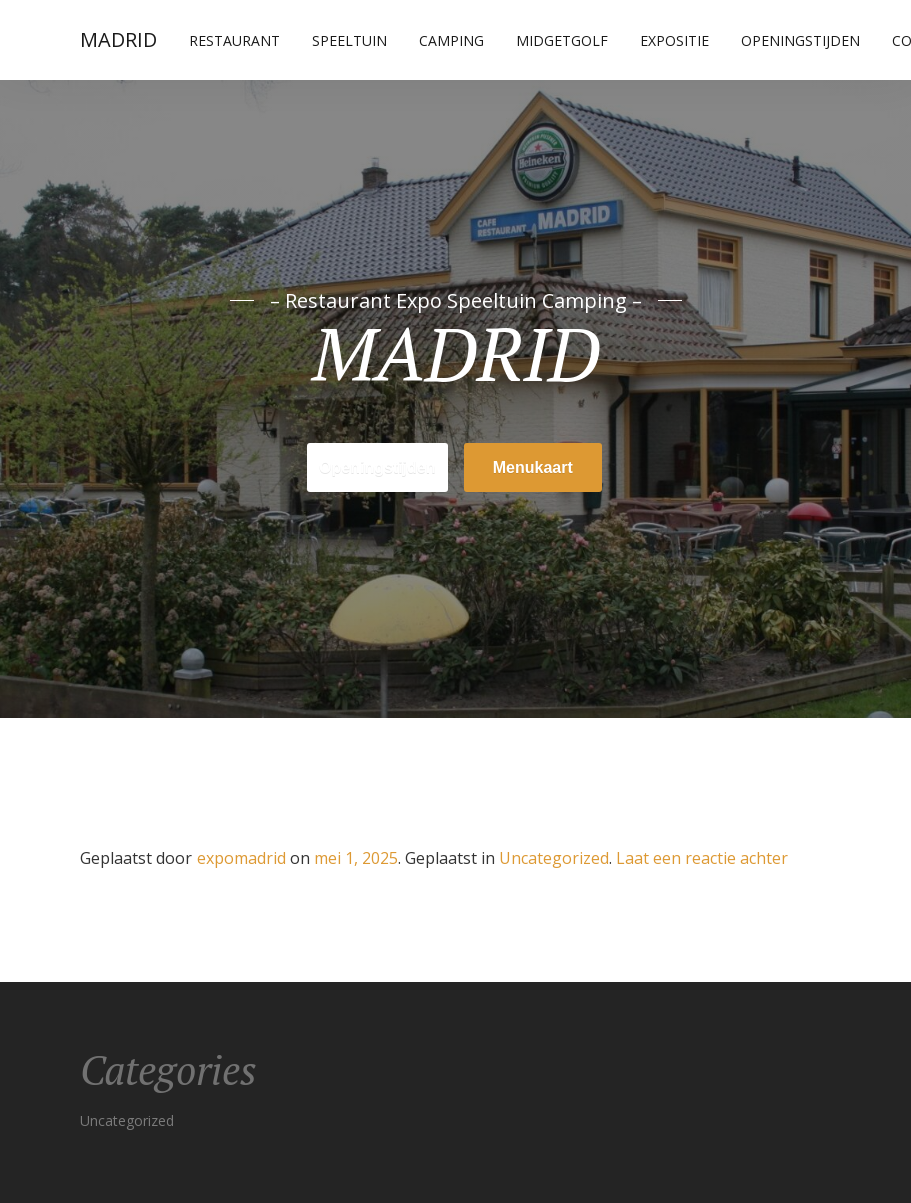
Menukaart (533, 467)
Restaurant (234, 40)
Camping (451, 40)
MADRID (118, 39)
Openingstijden (800, 40)
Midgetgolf (562, 40)
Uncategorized (554, 858)
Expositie (674, 40)
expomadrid (241, 858)
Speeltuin (349, 40)
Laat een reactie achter (702, 858)
